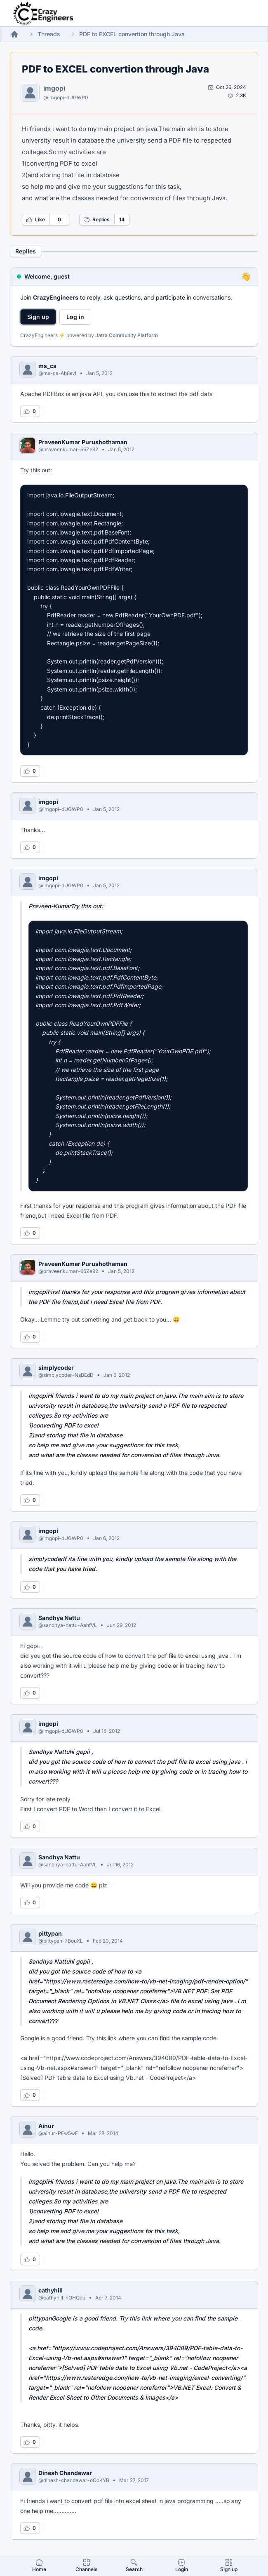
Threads (49, 34)
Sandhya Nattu (59, 1617)
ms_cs (47, 365)
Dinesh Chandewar (65, 2472)
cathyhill (50, 2290)
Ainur (46, 2125)
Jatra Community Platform (126, 335)
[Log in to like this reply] (30, 411)
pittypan (50, 1933)
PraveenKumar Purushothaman (82, 441)
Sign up (38, 316)
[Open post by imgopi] (227, 87)
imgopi (54, 88)
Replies (96, 219)
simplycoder (56, 1367)
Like (35, 219)
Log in (75, 316)
